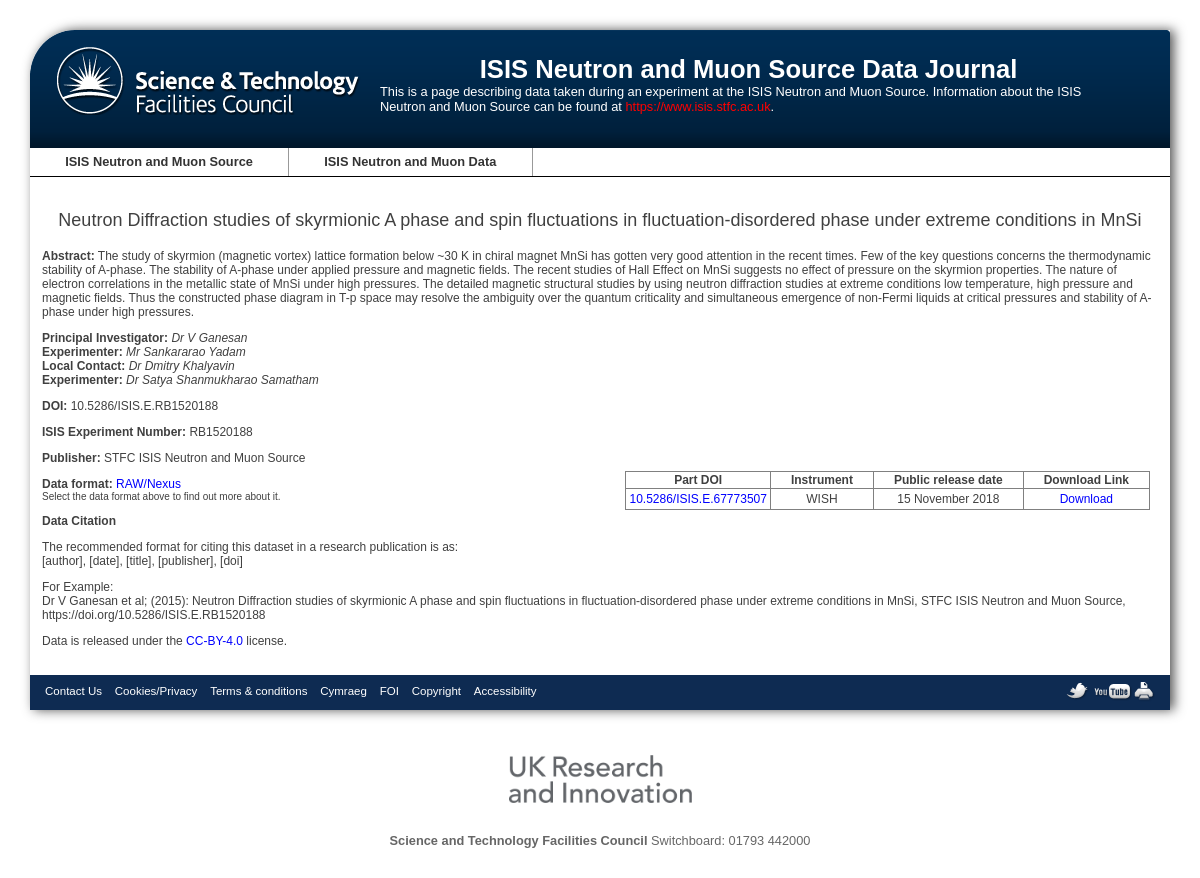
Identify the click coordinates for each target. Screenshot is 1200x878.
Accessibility (505, 691)
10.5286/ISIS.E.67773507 (697, 499)
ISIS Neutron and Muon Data (410, 161)
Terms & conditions (258, 691)
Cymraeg (343, 691)
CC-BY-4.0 (214, 641)
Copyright (436, 691)
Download (1086, 499)
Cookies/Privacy (156, 691)
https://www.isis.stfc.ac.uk (697, 106)
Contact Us (73, 691)
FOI (389, 691)
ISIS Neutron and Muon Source (159, 161)
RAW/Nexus (148, 484)
